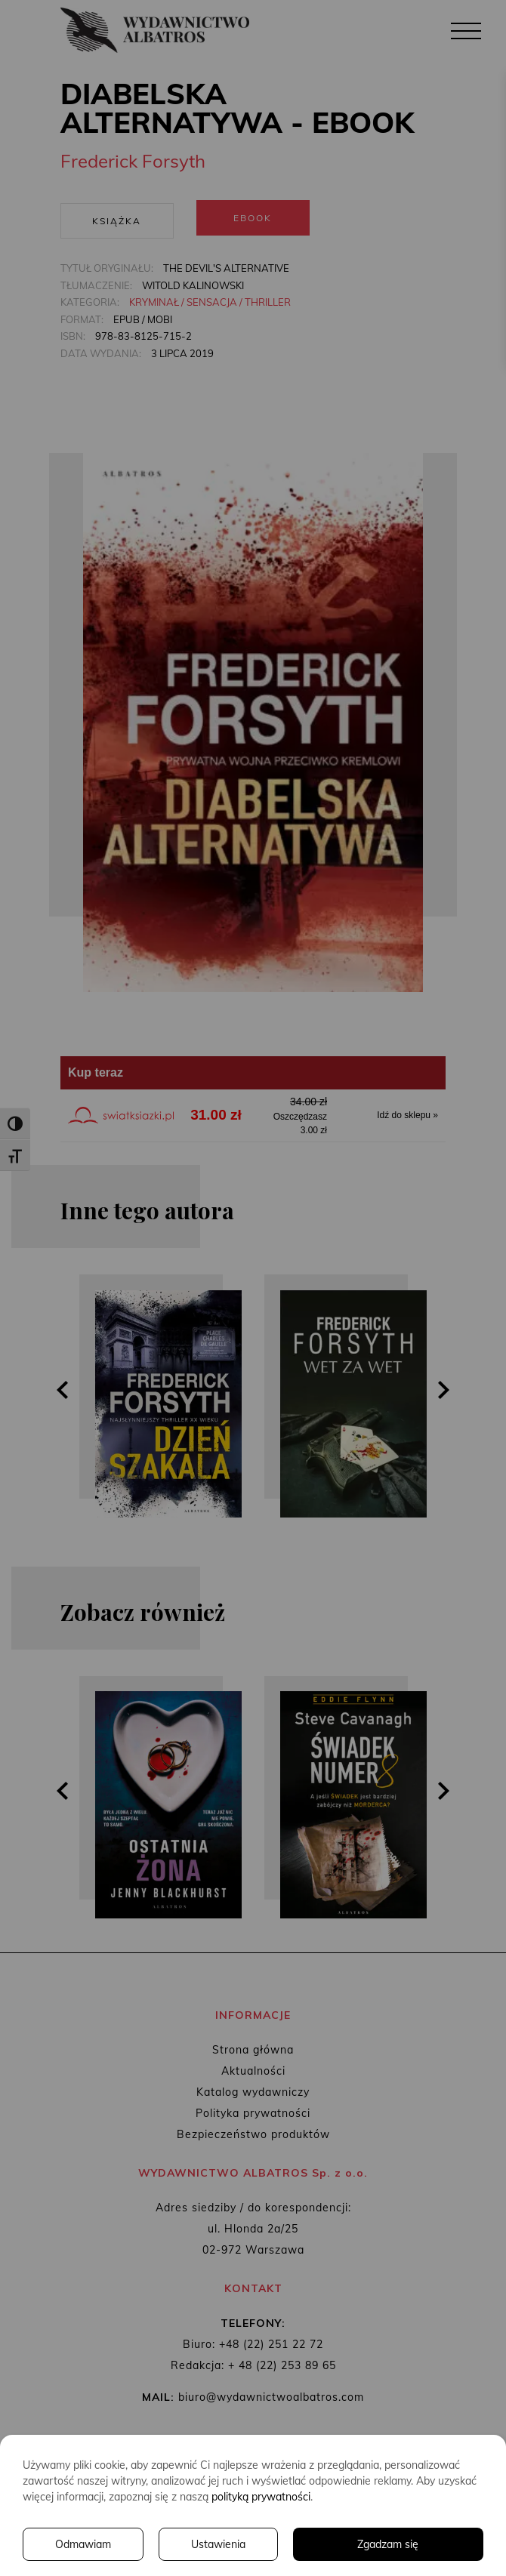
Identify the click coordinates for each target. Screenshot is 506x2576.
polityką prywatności (260, 2497)
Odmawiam (83, 2544)
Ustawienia (218, 2544)
